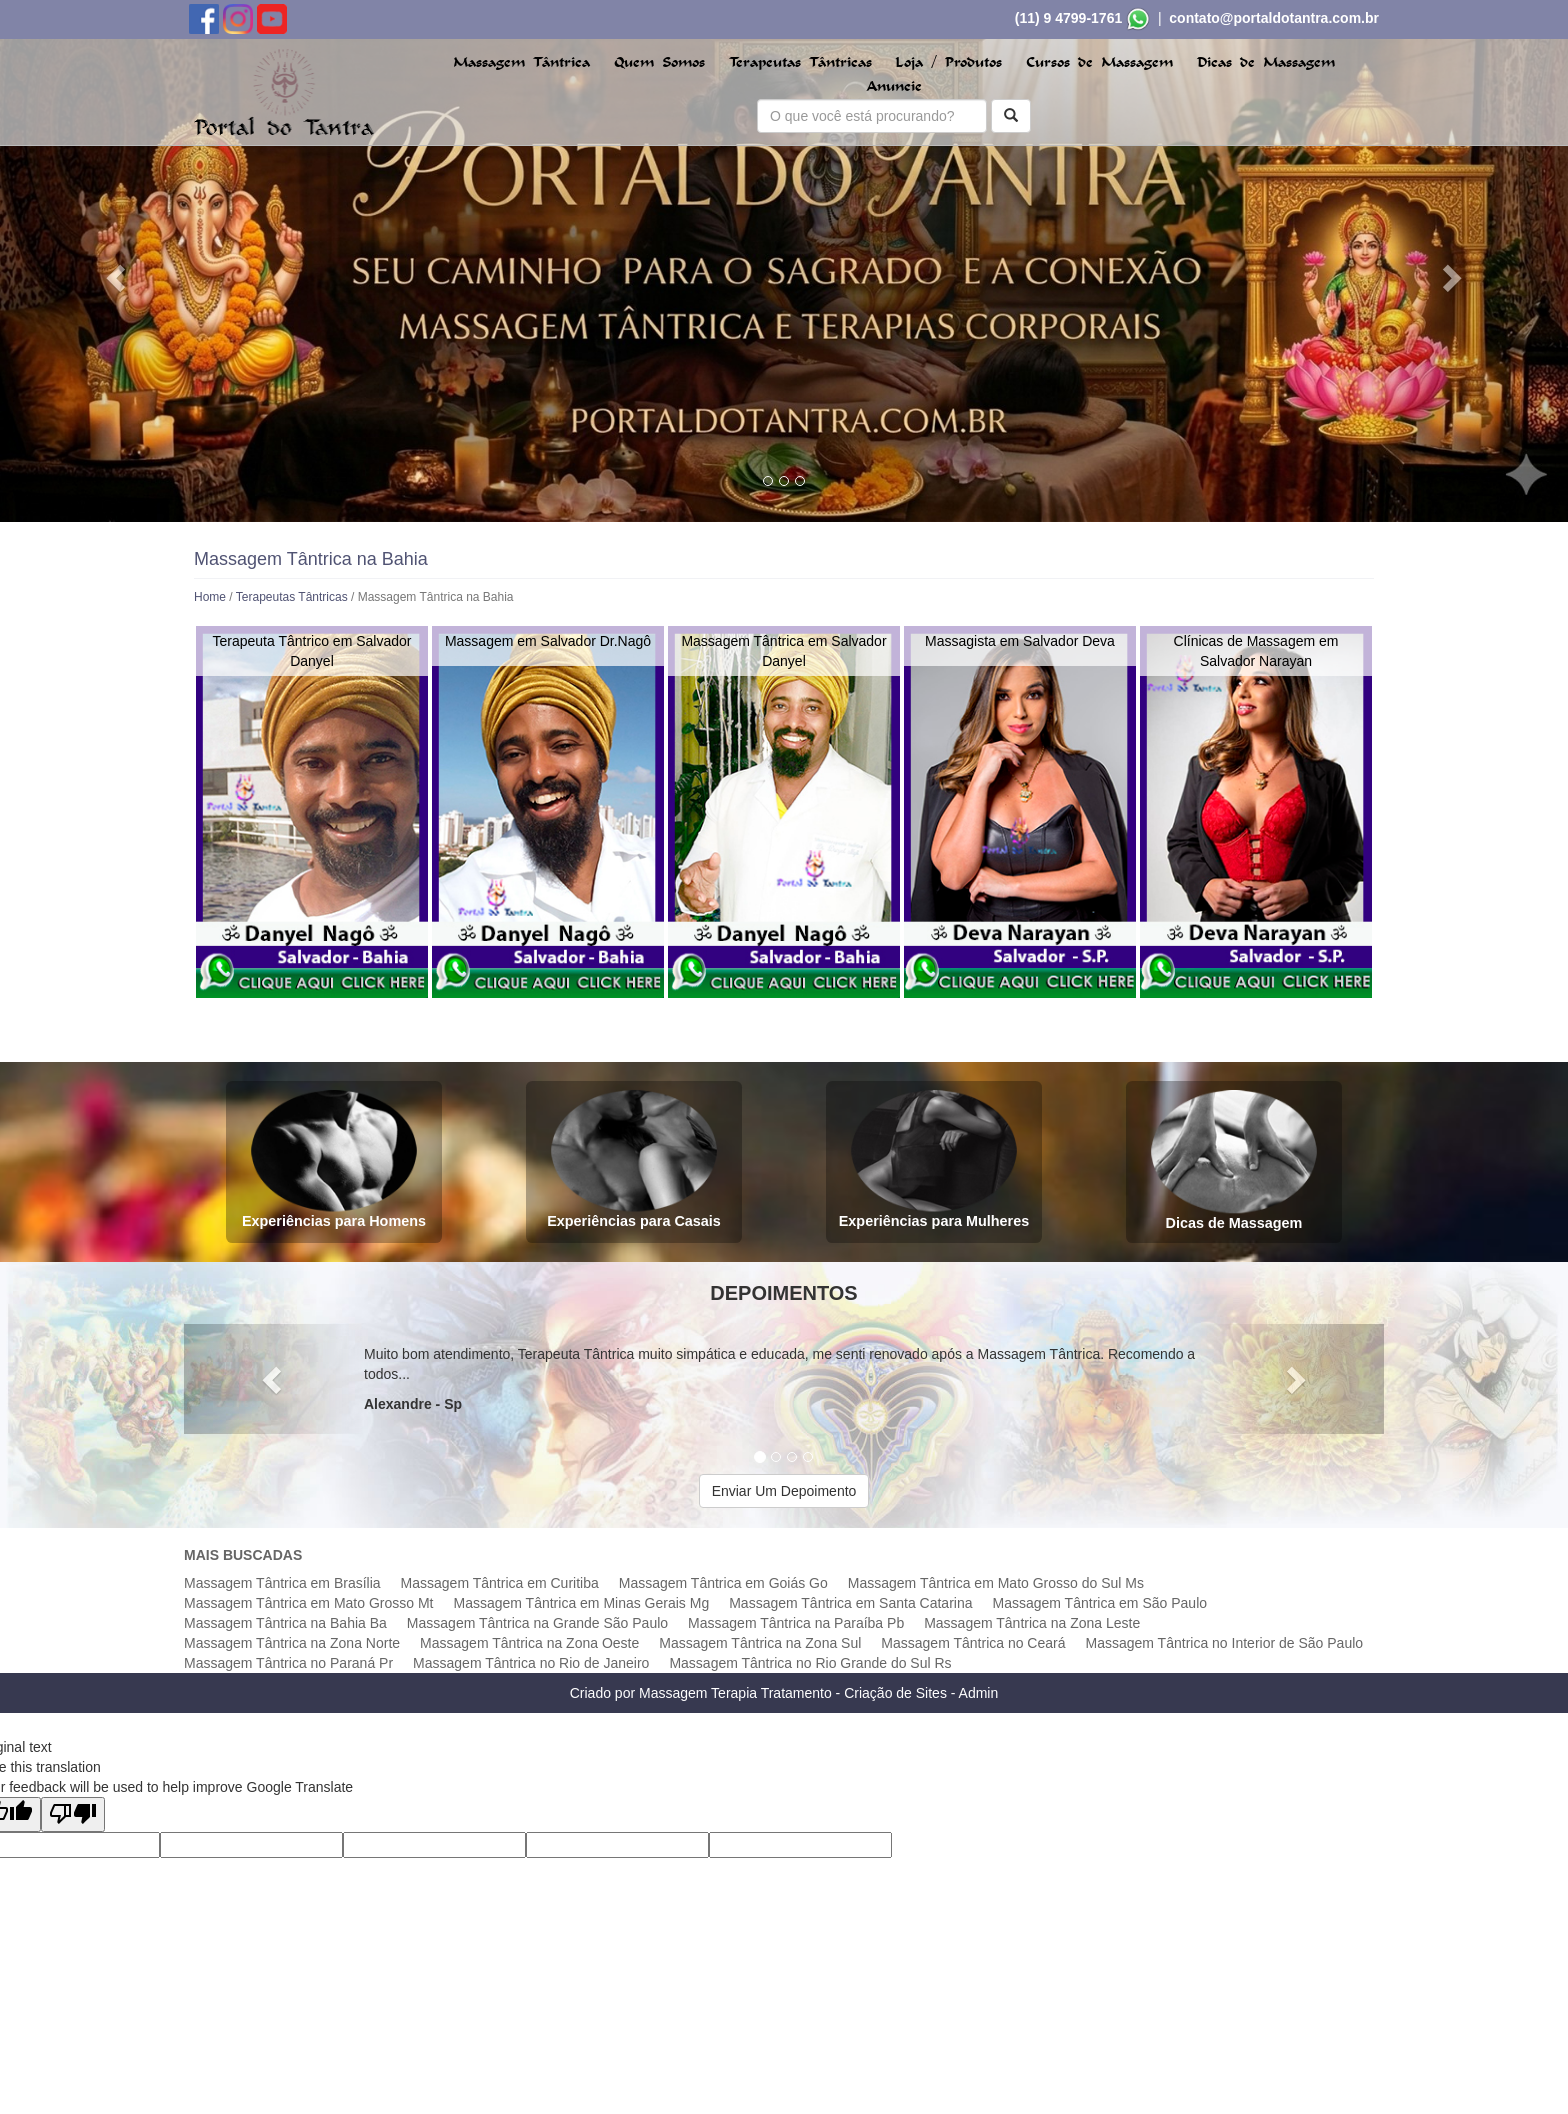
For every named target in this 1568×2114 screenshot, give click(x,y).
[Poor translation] (73, 1814)
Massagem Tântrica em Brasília (282, 1583)
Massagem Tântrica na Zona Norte (292, 1643)
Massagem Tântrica (521, 62)
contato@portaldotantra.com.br (1274, 18)
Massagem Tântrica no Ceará (973, 1643)
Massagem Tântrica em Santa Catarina (850, 1603)
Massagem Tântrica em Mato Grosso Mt (308, 1603)
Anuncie (894, 86)
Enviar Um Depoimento (784, 1491)
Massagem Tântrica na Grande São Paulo (537, 1623)
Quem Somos (659, 62)
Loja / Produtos (948, 62)
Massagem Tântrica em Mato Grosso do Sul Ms (996, 1583)
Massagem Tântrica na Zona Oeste (529, 1643)
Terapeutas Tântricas (800, 62)
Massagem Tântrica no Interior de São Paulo (1225, 1643)
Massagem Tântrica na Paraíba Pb (796, 1623)
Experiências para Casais (634, 1159)
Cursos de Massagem (1099, 62)
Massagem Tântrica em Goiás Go (723, 1583)
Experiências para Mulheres (934, 1159)
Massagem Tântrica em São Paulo (1100, 1603)
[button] (117, 277)
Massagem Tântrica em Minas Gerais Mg (581, 1603)
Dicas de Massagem (1266, 62)
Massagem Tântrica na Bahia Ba (285, 1623)
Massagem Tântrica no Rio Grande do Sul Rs (810, 1663)
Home (210, 597)
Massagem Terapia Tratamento (735, 1693)
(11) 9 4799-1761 (1068, 18)
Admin (979, 1693)
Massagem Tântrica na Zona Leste (1032, 1623)
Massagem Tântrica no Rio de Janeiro (531, 1663)
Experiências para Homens (334, 1159)
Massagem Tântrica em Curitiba (500, 1583)
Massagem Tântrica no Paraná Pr (288, 1663)
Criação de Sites (895, 1693)
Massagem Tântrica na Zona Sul (760, 1643)
